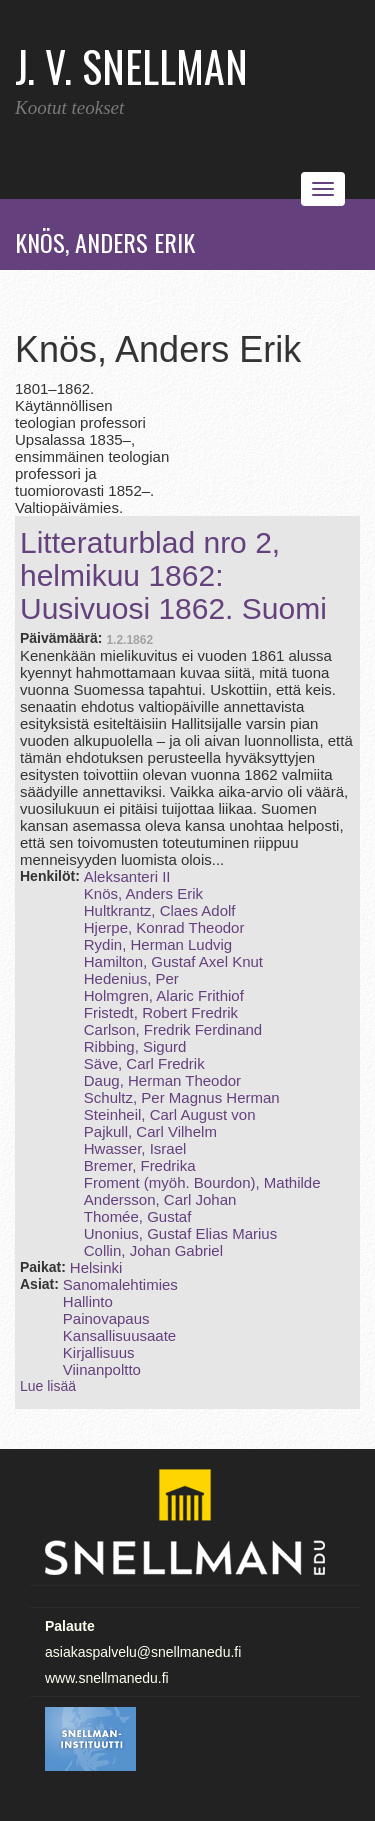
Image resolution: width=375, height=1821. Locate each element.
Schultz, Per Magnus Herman (182, 1097)
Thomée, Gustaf (138, 1216)
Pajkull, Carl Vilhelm (150, 1131)
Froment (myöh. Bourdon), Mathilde (202, 1182)
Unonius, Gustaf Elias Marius (180, 1233)
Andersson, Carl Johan (160, 1199)
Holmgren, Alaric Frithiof (164, 995)
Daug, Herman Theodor (162, 1080)
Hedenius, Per (131, 978)
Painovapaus (106, 1318)
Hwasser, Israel (135, 1148)
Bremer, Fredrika (140, 1165)
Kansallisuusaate (119, 1335)
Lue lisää (48, 1386)
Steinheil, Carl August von (170, 1114)
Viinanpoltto (102, 1369)
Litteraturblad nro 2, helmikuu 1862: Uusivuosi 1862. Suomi (173, 575)
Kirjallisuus (99, 1352)
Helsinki (96, 1267)
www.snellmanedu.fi (107, 1678)
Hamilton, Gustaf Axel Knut (173, 961)
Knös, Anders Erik (143, 893)
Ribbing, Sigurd (135, 1046)
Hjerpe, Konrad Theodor (164, 927)
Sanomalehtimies (120, 1284)
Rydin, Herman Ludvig (158, 944)
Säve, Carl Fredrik (144, 1063)
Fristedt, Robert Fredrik (161, 1012)
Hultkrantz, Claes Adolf (160, 910)
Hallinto (88, 1301)
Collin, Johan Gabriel (153, 1250)
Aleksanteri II (127, 876)
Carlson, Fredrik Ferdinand (173, 1029)
